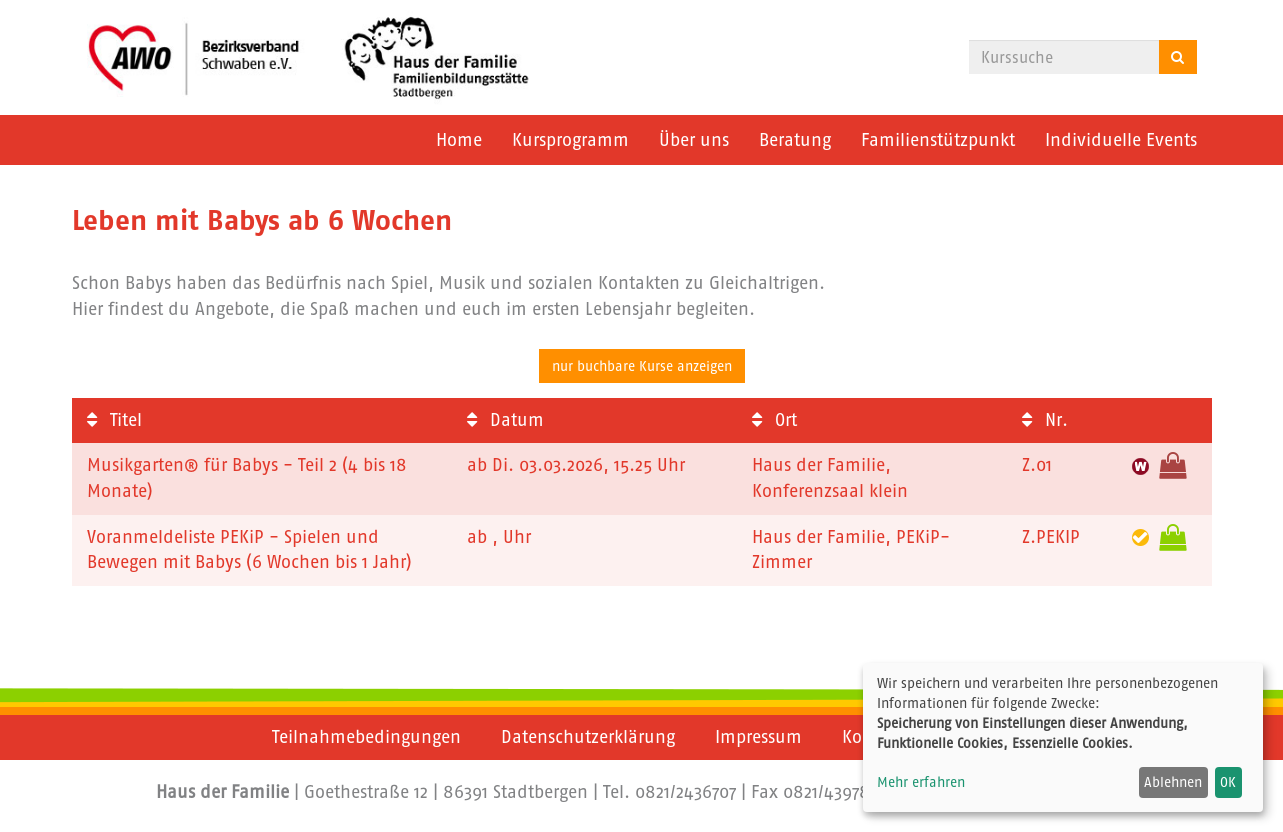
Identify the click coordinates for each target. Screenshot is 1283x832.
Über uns (694, 140)
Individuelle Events (1121, 140)
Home (459, 140)
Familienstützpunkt (938, 140)
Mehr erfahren (921, 782)
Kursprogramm (570, 140)
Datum (505, 420)
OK (1228, 782)
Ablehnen (1173, 782)
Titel (114, 420)
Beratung (795, 140)
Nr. (1045, 420)
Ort (774, 420)
